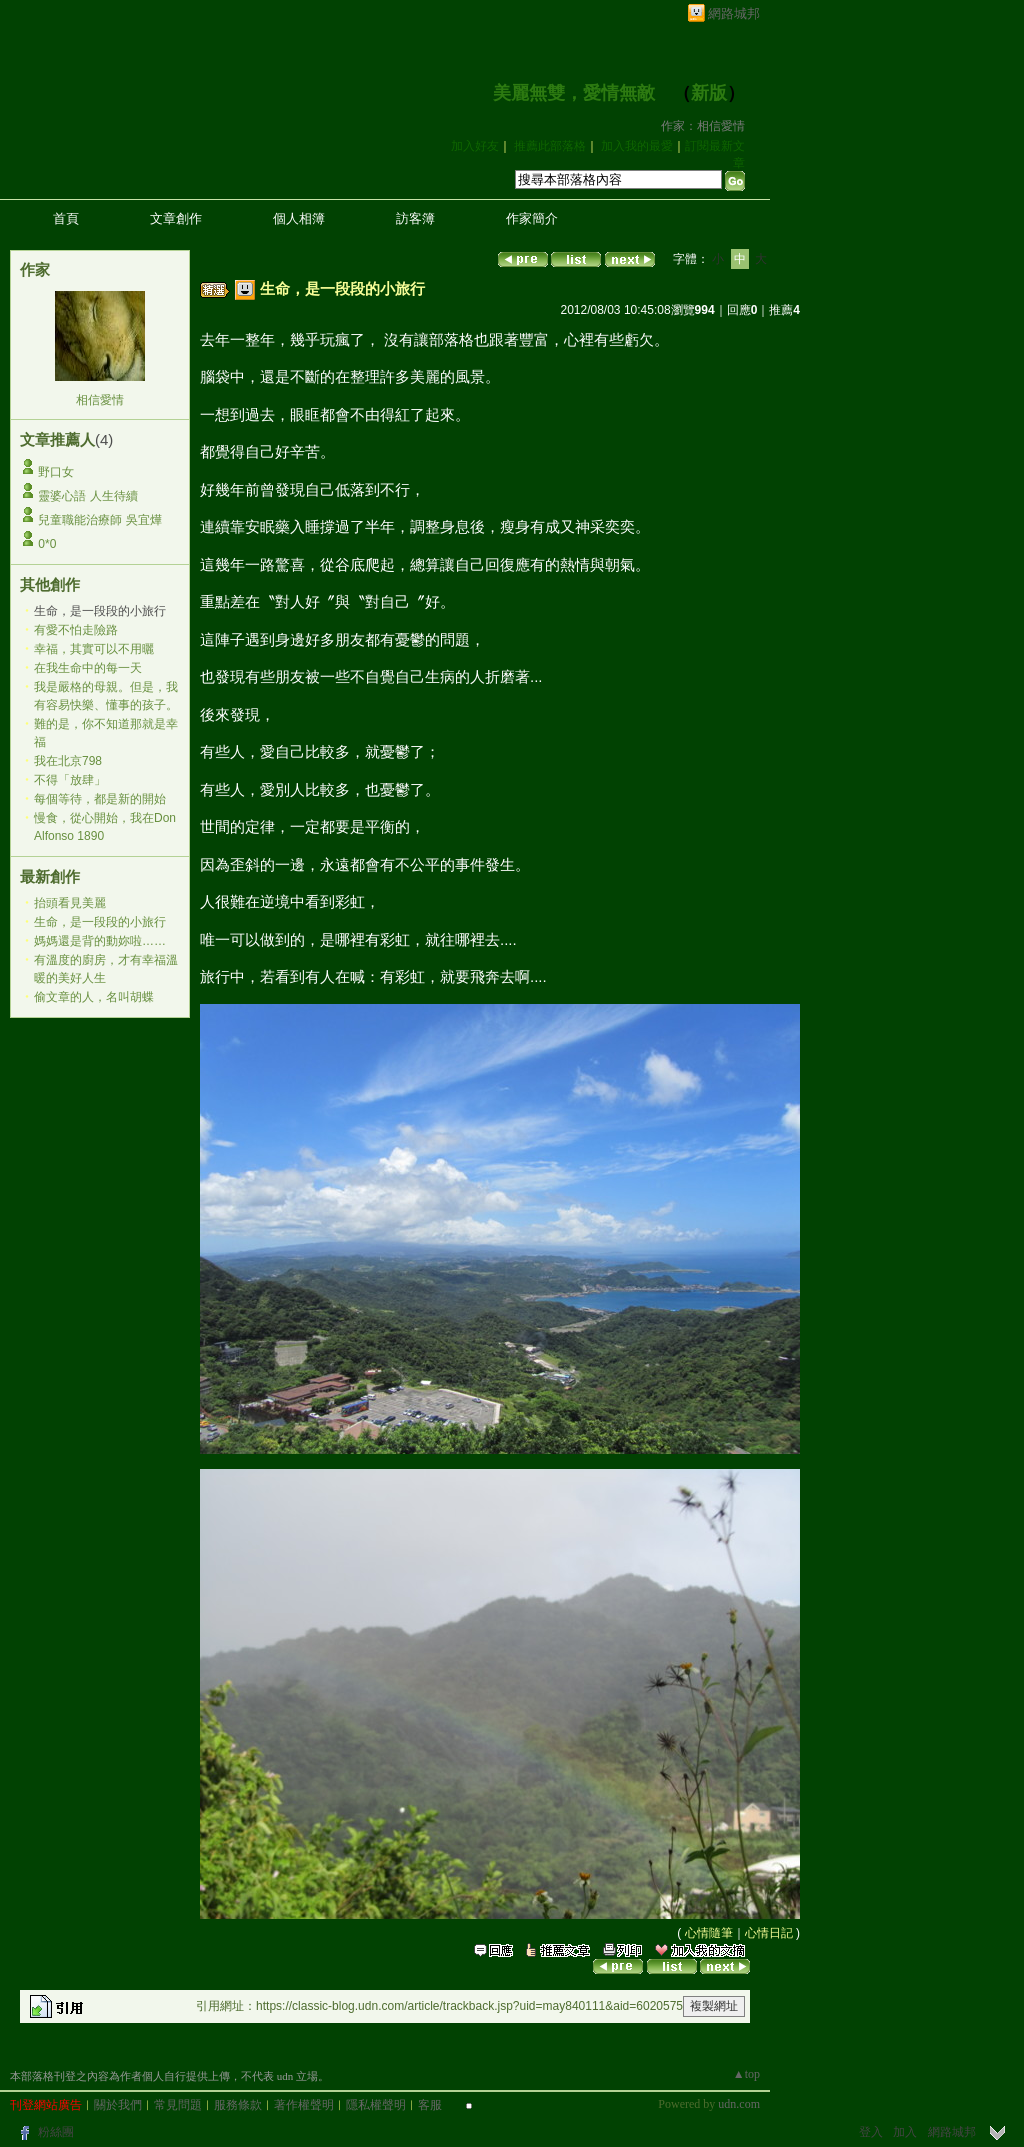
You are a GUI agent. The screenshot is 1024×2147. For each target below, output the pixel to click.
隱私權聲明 (376, 2105)
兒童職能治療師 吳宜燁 (99, 520)
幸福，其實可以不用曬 (94, 649)
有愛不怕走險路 (76, 630)
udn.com (739, 2104)
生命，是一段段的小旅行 (100, 922)
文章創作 (176, 218)
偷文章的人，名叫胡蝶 (94, 997)
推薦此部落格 (550, 146)
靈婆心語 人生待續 (87, 496)
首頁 (66, 218)
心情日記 (769, 1933)
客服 (430, 2105)
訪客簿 (415, 218)
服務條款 (238, 2105)
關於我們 (118, 2105)
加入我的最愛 (637, 146)
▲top (746, 2074)
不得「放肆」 (70, 780)
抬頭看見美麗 (70, 903)
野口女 (56, 472)
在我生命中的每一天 (88, 668)
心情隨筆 (709, 1933)
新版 (709, 93)
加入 (905, 2132)
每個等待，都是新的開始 (100, 799)
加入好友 (475, 146)
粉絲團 (56, 2132)
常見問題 (178, 2105)
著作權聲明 (304, 2105)
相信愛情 (100, 400)
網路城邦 (734, 13)
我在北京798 (68, 761)
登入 (871, 2132)
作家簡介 (532, 218)
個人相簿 (299, 218)
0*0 (47, 544)
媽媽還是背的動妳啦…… (100, 941)
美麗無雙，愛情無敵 (574, 93)
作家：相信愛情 (703, 126)
